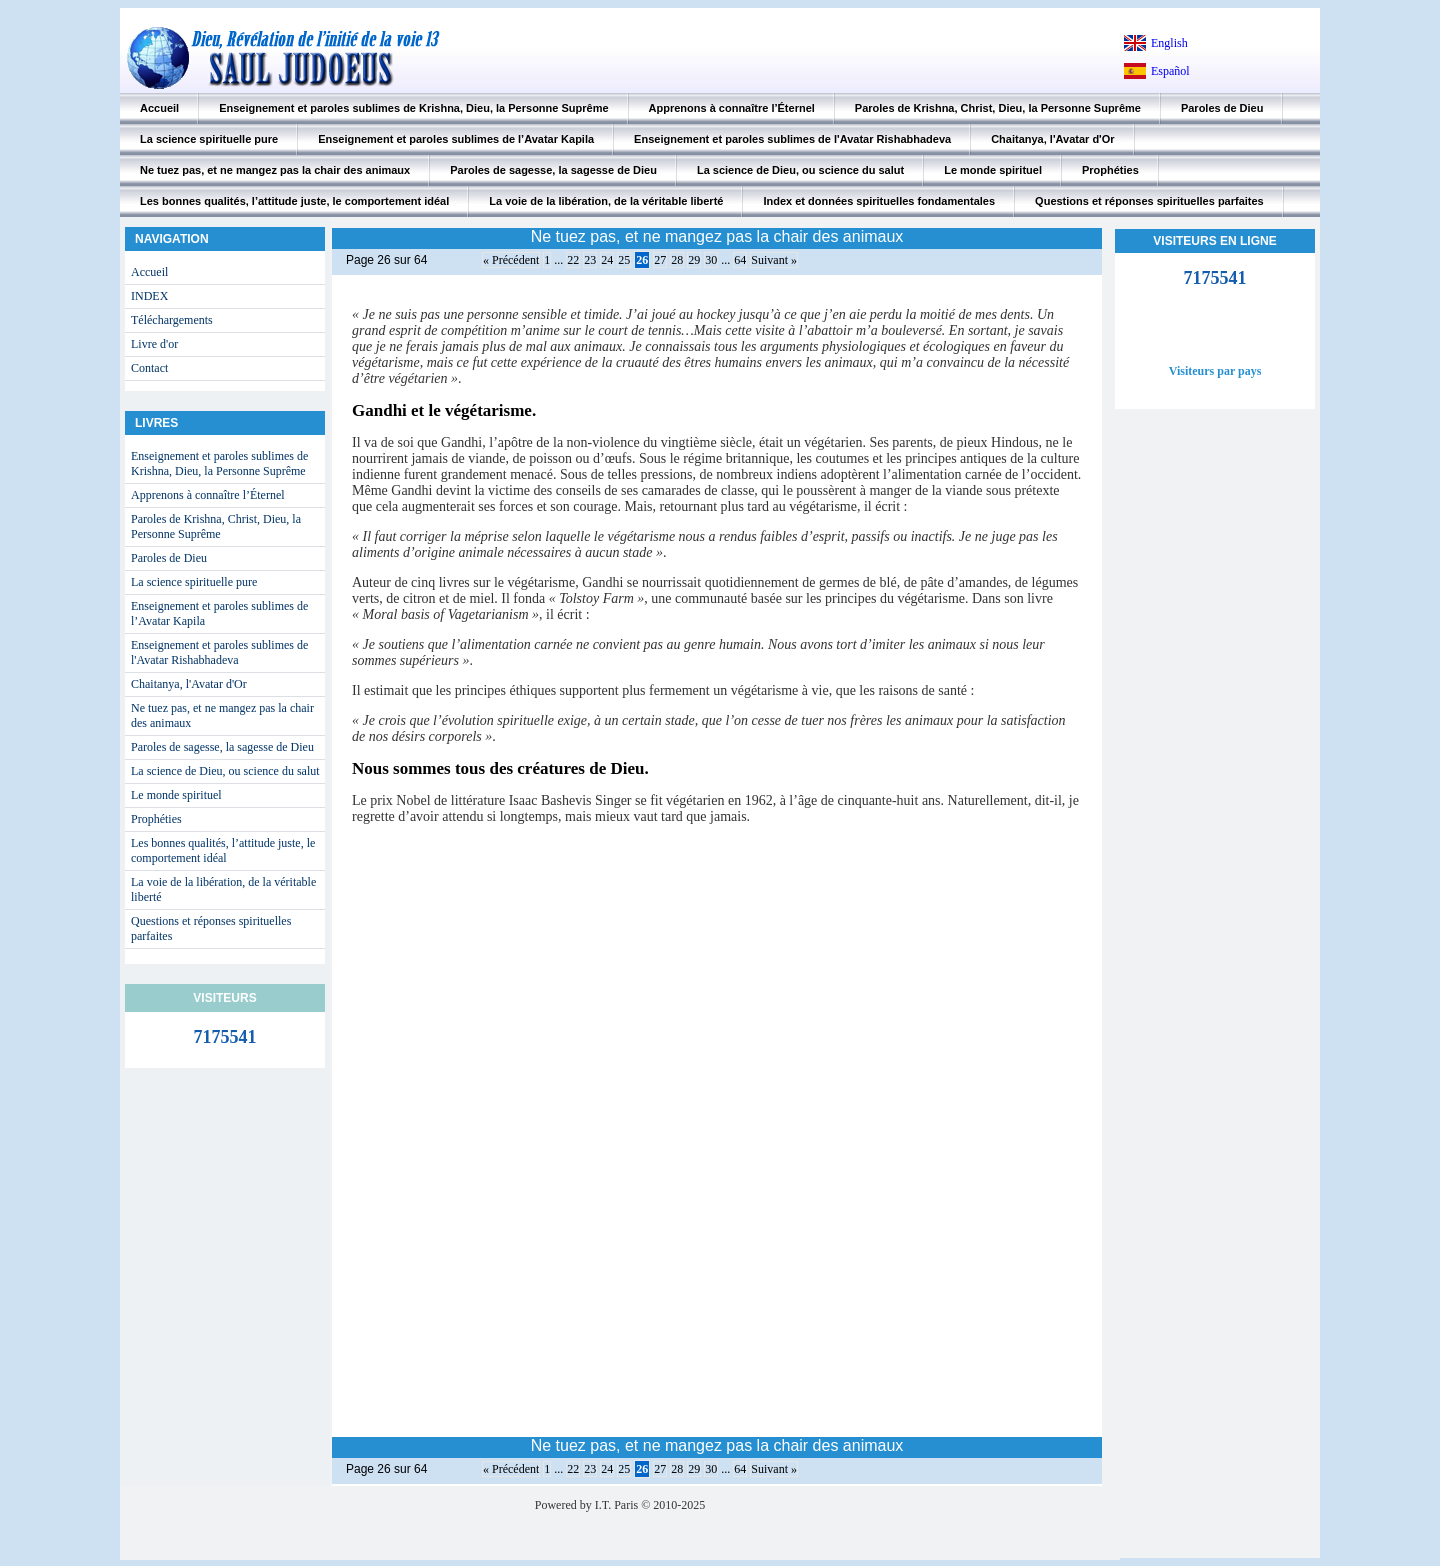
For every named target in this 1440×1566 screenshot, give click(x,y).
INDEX (149, 296)
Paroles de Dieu (1222, 108)
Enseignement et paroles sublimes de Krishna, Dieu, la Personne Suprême (413, 108)
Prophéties (1110, 170)
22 (573, 260)
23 (590, 260)
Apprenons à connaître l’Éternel (732, 108)
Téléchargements (172, 320)
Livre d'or (154, 344)
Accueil (159, 108)
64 (740, 260)
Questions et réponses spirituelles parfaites (1149, 201)
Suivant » (774, 260)
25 (624, 260)
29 (694, 260)
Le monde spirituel (993, 170)
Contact (149, 368)
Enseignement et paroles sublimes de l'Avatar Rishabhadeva (792, 139)
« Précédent (511, 260)
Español (1170, 71)
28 (677, 260)
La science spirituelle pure (209, 139)
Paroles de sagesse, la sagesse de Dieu (553, 170)
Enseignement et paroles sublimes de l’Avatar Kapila (456, 139)
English (1169, 43)
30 (711, 260)
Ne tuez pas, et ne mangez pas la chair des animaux (275, 170)
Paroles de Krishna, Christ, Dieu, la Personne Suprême (998, 108)
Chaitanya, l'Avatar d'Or (1052, 139)
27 (660, 260)
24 (607, 260)
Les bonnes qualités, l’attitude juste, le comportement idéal (294, 201)
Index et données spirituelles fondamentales (879, 201)
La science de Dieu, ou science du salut (800, 170)
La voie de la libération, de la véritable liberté (606, 201)
